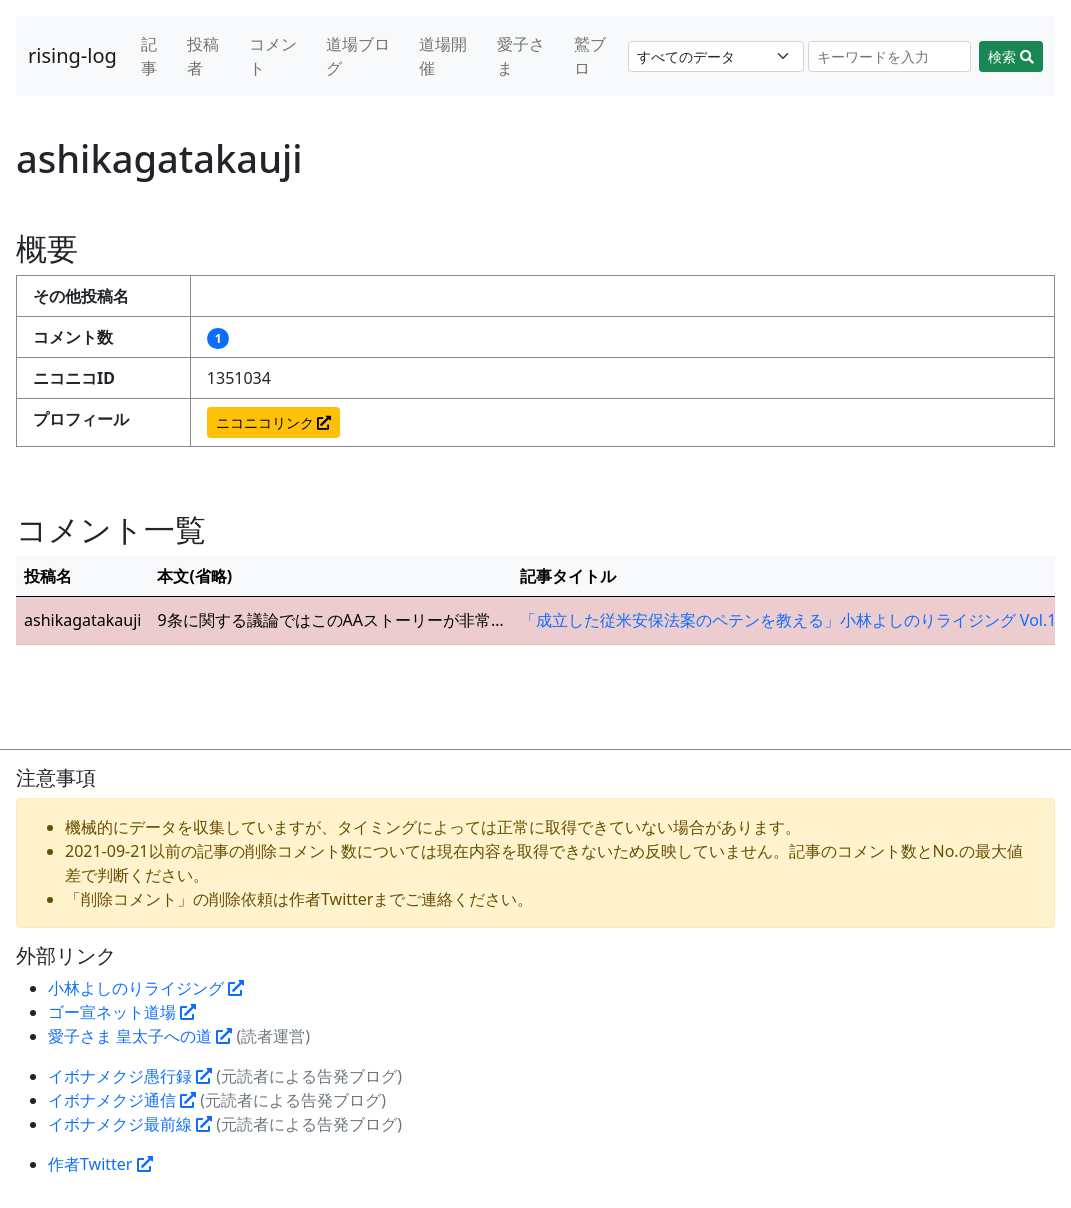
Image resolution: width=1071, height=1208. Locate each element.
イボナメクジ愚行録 (130, 1076)
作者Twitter (100, 1164)
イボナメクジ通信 (122, 1100)
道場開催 (443, 56)
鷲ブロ (590, 56)
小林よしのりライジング (146, 988)
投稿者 (203, 56)
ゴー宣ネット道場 (122, 1012)
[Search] (889, 56)
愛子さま (521, 56)
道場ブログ (358, 56)
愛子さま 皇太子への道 (140, 1036)
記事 (149, 56)
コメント (273, 56)
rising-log (72, 55)
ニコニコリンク (274, 422)
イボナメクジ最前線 (130, 1124)
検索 (1011, 56)
